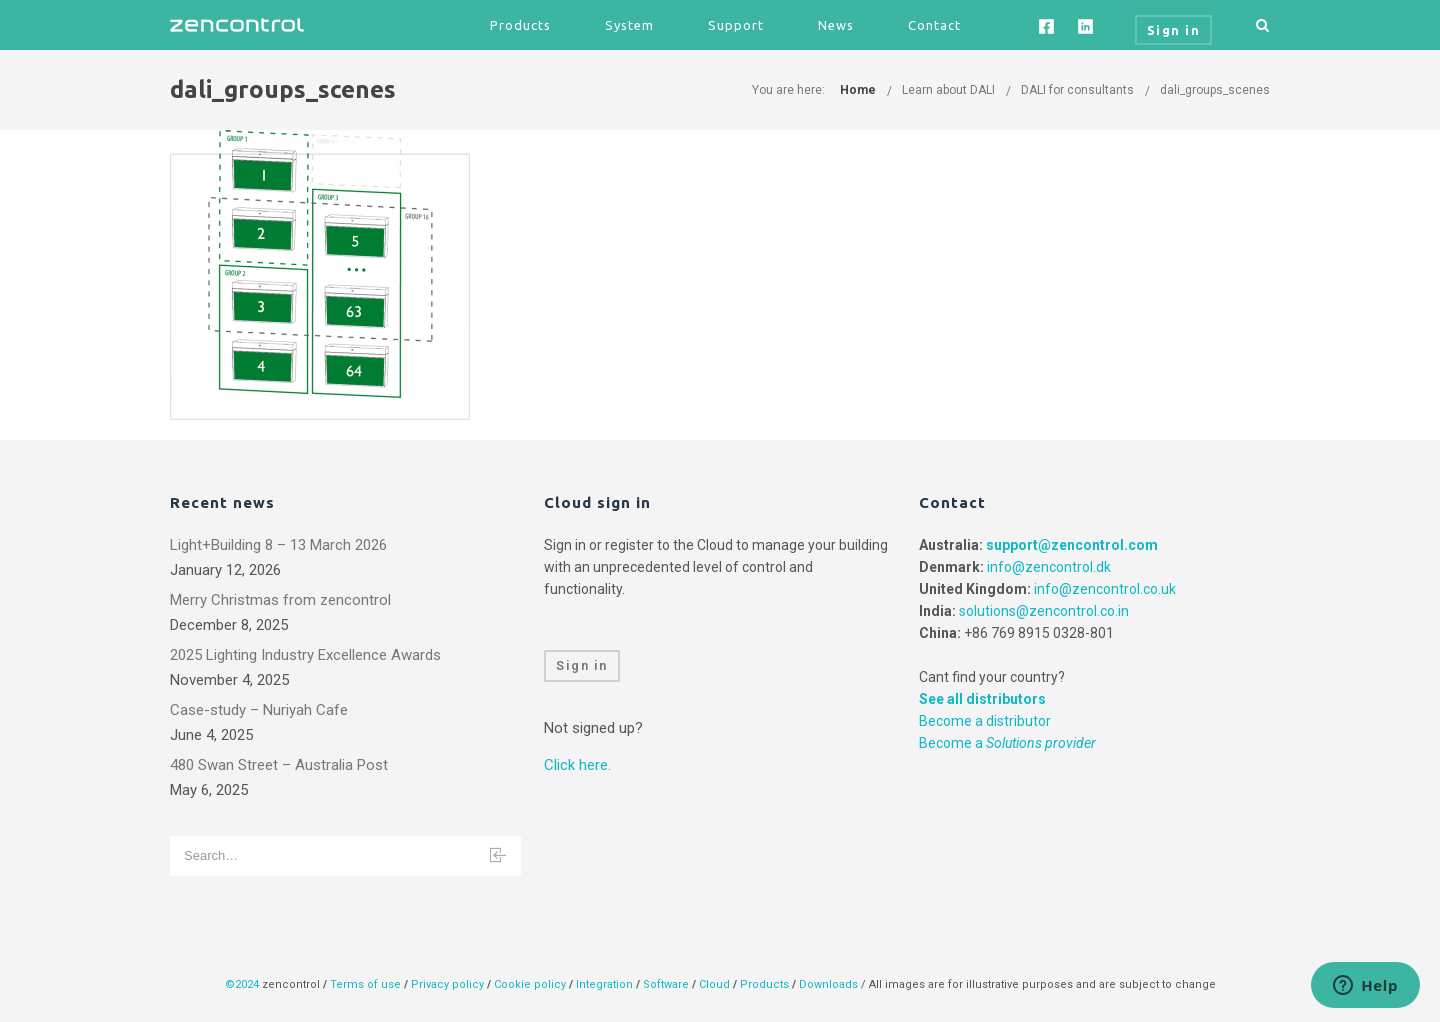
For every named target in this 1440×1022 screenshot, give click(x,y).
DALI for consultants (1077, 90)
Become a (1007, 743)
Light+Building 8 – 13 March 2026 (278, 545)
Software (666, 984)
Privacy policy (447, 984)
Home (858, 90)
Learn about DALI (948, 90)
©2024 (242, 984)
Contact (934, 25)
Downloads (828, 984)
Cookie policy (530, 984)
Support (736, 25)
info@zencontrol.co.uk (1105, 589)
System (629, 25)
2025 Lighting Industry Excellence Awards (305, 655)
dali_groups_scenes (1215, 90)
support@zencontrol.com (1072, 545)
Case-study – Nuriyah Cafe (259, 710)
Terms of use (365, 984)
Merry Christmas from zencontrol (280, 600)
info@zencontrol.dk (1049, 567)
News (836, 25)
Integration (604, 984)
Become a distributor (985, 721)
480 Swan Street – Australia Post (279, 765)
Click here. (577, 765)
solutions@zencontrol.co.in (1044, 611)
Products (520, 25)
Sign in (582, 665)
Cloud (716, 984)
